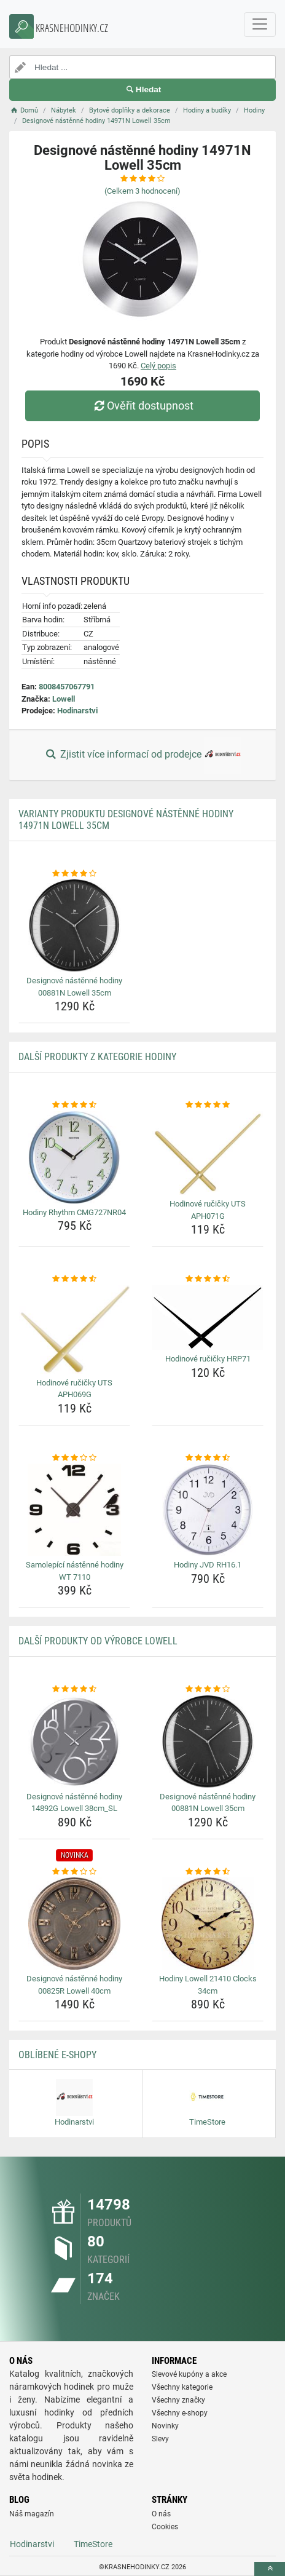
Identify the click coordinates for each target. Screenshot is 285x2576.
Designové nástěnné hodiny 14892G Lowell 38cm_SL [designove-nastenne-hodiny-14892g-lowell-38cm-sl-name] (74, 1802)
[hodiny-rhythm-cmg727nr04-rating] (74, 1105)
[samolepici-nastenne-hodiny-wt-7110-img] (74, 1510)
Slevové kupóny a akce (189, 2374)
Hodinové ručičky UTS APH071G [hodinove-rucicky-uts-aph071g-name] (208, 1210)
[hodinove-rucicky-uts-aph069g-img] (74, 1329)
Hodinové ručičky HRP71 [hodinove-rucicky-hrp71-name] (208, 1358)
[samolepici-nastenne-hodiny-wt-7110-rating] (74, 1458)
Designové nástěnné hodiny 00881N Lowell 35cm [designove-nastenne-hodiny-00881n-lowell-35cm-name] (74, 986)
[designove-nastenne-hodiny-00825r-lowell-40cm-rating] (74, 1872)
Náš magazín (31, 2514)
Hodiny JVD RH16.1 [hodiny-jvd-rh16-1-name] (207, 1564)
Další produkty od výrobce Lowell (98, 1641)
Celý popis (158, 365)
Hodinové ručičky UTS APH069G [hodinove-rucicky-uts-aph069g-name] (74, 1389)
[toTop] (269, 2569)
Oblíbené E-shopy (57, 2055)
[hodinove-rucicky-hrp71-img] (207, 1317)
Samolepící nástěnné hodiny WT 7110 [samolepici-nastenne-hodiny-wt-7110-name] (74, 1571)
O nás (161, 2514)
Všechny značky (178, 2400)
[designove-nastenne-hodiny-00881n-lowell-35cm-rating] (74, 874)
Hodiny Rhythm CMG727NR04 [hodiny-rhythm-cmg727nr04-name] (74, 1212)
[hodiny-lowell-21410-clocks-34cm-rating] (207, 1872)
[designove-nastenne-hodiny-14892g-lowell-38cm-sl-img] (74, 1741)
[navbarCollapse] (260, 24)
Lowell (63, 698)
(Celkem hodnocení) (142, 191)
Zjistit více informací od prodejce (142, 755)
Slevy (160, 2439)
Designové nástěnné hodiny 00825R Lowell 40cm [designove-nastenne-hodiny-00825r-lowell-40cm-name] (74, 1984)
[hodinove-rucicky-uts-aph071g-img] (207, 1153)
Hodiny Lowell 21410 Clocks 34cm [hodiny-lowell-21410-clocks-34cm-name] (208, 1984)
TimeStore (93, 2544)
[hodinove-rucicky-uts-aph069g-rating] (74, 1279)
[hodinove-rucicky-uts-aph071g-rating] (207, 1105)
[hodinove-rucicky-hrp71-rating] (207, 1279)
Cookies (165, 2526)
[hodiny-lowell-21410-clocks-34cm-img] (207, 1923)
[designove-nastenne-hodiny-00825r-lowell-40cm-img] (74, 1923)
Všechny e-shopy (180, 2413)
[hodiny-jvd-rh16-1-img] (207, 1510)
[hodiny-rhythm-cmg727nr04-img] (74, 1157)
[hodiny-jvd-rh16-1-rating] (207, 1458)
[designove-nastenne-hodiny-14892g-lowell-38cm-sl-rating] (74, 1689)
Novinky (165, 2426)
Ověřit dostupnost (142, 405)
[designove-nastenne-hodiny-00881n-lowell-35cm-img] (74, 925)
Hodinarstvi (77, 710)
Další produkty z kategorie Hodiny (97, 1057)
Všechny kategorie (182, 2387)
